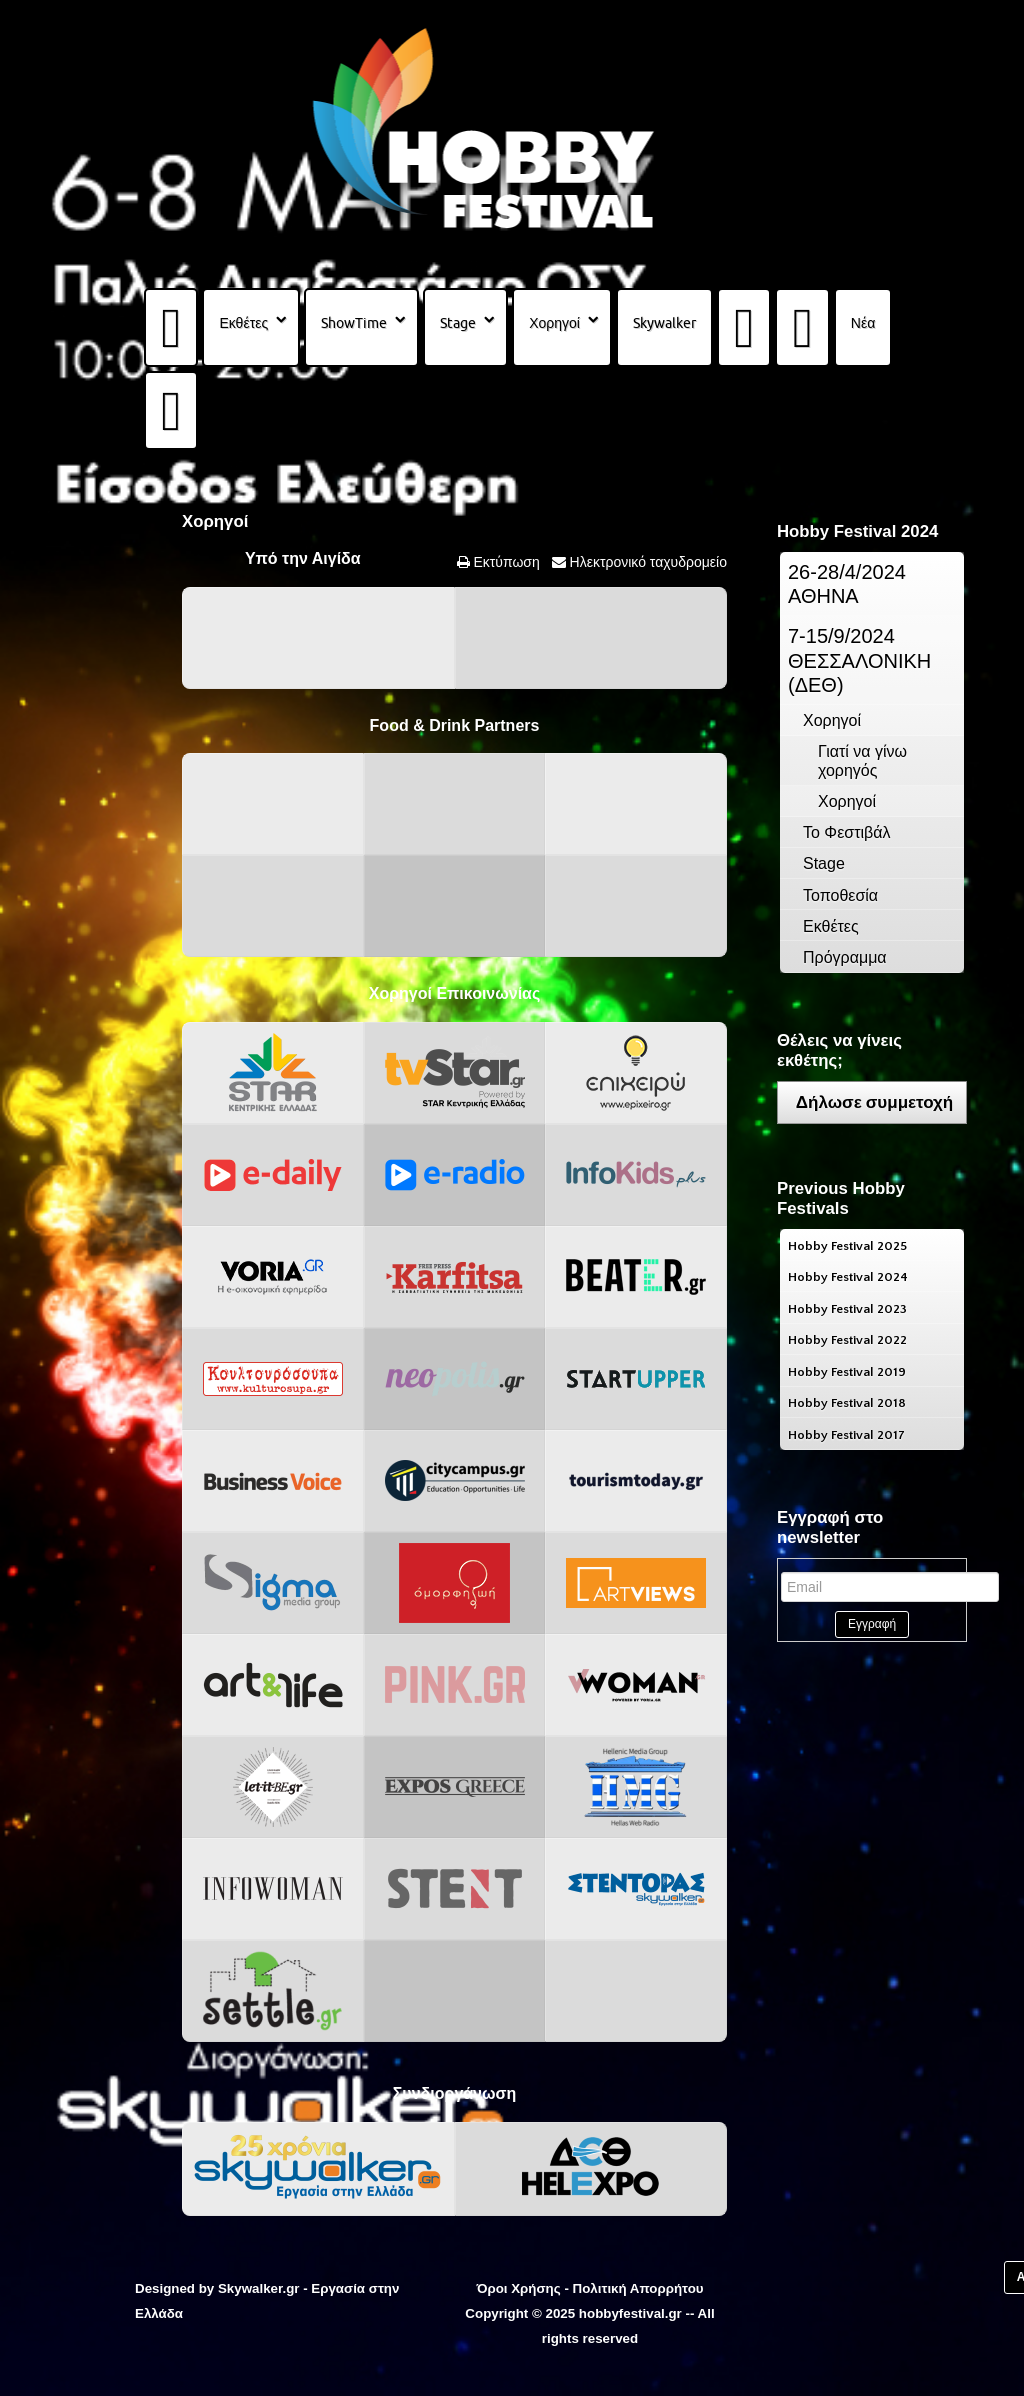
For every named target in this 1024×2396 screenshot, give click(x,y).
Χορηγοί (554, 323)
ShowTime (354, 323)
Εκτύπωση (505, 562)
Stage (458, 323)
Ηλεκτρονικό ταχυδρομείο (646, 562)
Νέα (863, 323)
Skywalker (664, 323)
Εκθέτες (243, 323)
